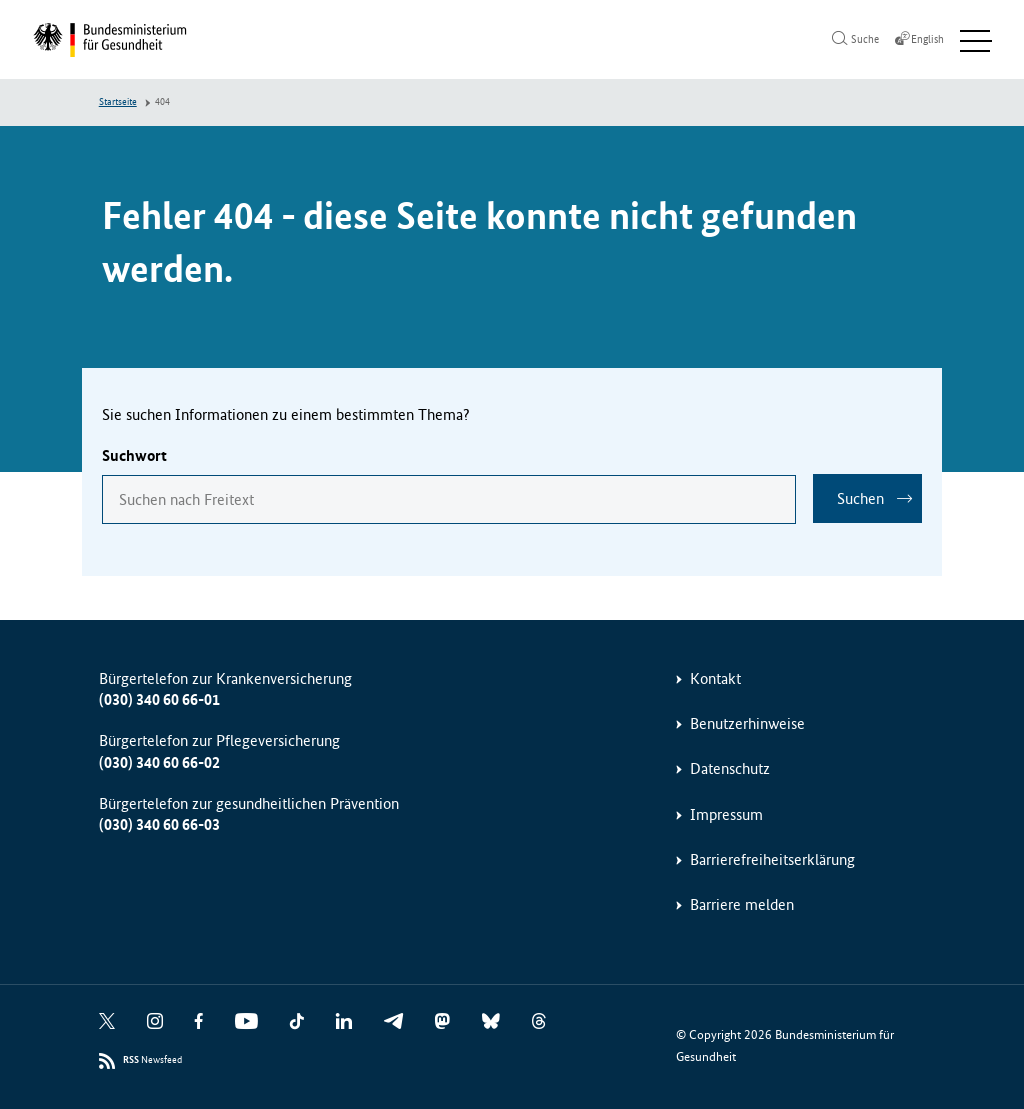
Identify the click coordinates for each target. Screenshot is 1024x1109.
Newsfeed (152, 1061)
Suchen (860, 499)
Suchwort (134, 456)
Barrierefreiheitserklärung (772, 860)
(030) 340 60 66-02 (159, 762)
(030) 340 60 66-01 (159, 700)
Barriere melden (742, 905)
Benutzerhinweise (747, 724)
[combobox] (448, 499)
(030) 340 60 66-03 (159, 825)
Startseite (118, 103)
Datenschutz (730, 769)
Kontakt (715, 678)
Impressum (726, 814)
